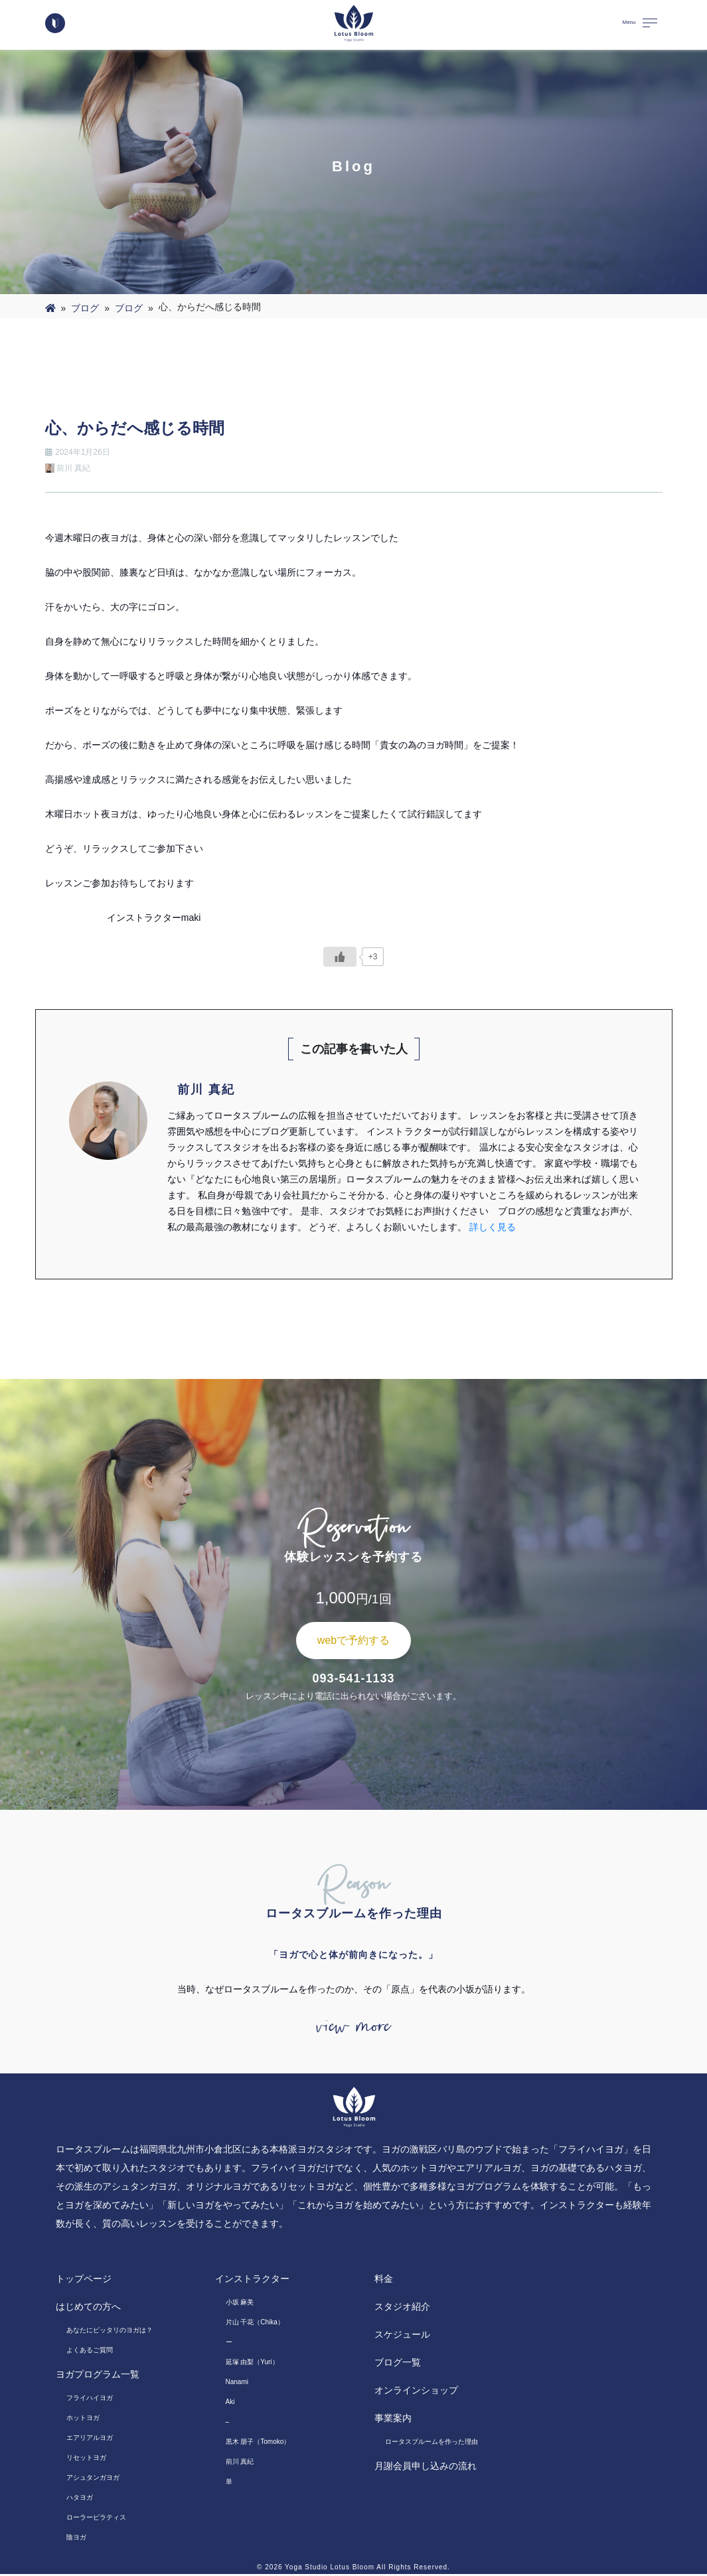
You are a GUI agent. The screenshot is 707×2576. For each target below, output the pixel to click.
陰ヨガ (76, 2539)
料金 (383, 2280)
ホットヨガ (83, 2419)
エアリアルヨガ (89, 2439)
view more (354, 2028)
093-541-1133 (353, 1678)
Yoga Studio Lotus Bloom (329, 2569)
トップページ (84, 2280)
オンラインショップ (416, 2392)
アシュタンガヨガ (92, 2479)
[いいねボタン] (339, 957)
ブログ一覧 (397, 2364)
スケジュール (402, 2336)
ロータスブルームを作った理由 (431, 2443)
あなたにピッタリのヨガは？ (109, 2332)
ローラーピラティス (96, 2519)
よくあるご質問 (89, 2352)
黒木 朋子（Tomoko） (258, 2443)
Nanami (237, 2383)
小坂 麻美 (240, 2304)
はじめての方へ (88, 2308)
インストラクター (252, 2280)
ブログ (85, 308)
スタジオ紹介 (402, 2308)
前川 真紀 (240, 2463)
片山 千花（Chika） (255, 2324)
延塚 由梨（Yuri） (252, 2364)
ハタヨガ (79, 2499)
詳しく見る (492, 1227)
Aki (230, 2403)
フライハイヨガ (89, 2399)
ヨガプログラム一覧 (97, 2376)
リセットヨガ (86, 2459)
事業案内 (393, 2420)
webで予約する (353, 1640)
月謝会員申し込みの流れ (425, 2467)
